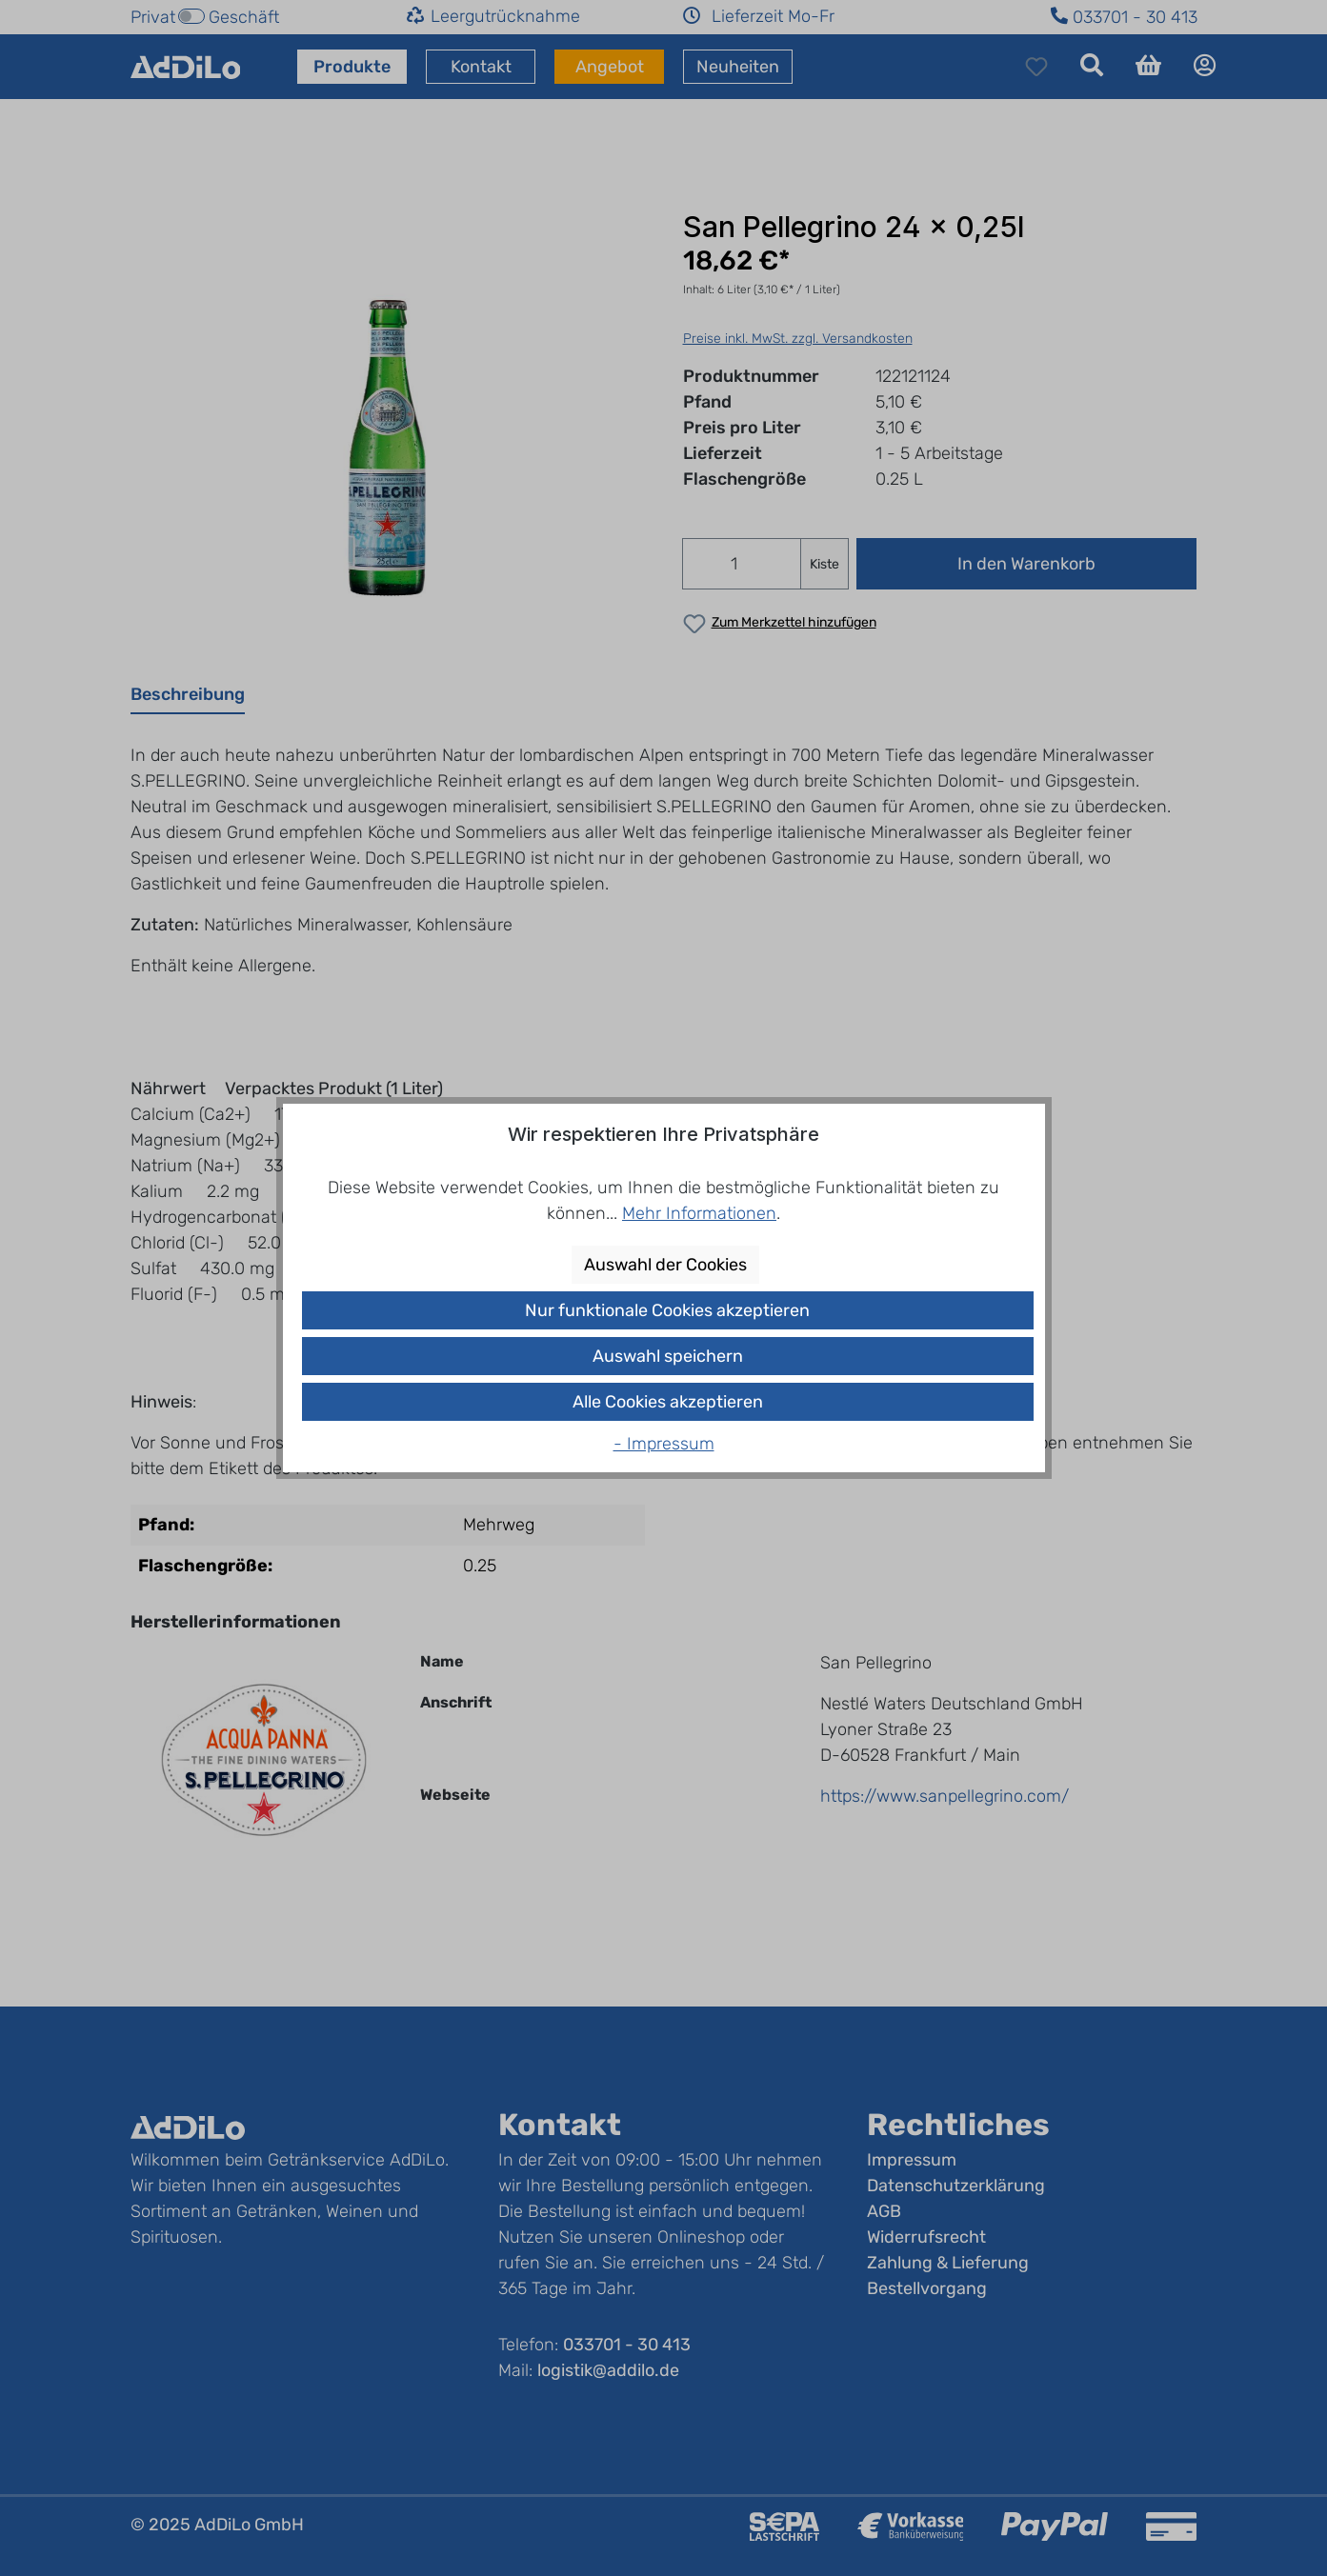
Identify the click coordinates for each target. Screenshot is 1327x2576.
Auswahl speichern (668, 1356)
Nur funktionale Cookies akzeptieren (667, 1310)
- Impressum (663, 1443)
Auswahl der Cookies (665, 1264)
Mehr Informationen (699, 1213)
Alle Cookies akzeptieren (668, 1401)
